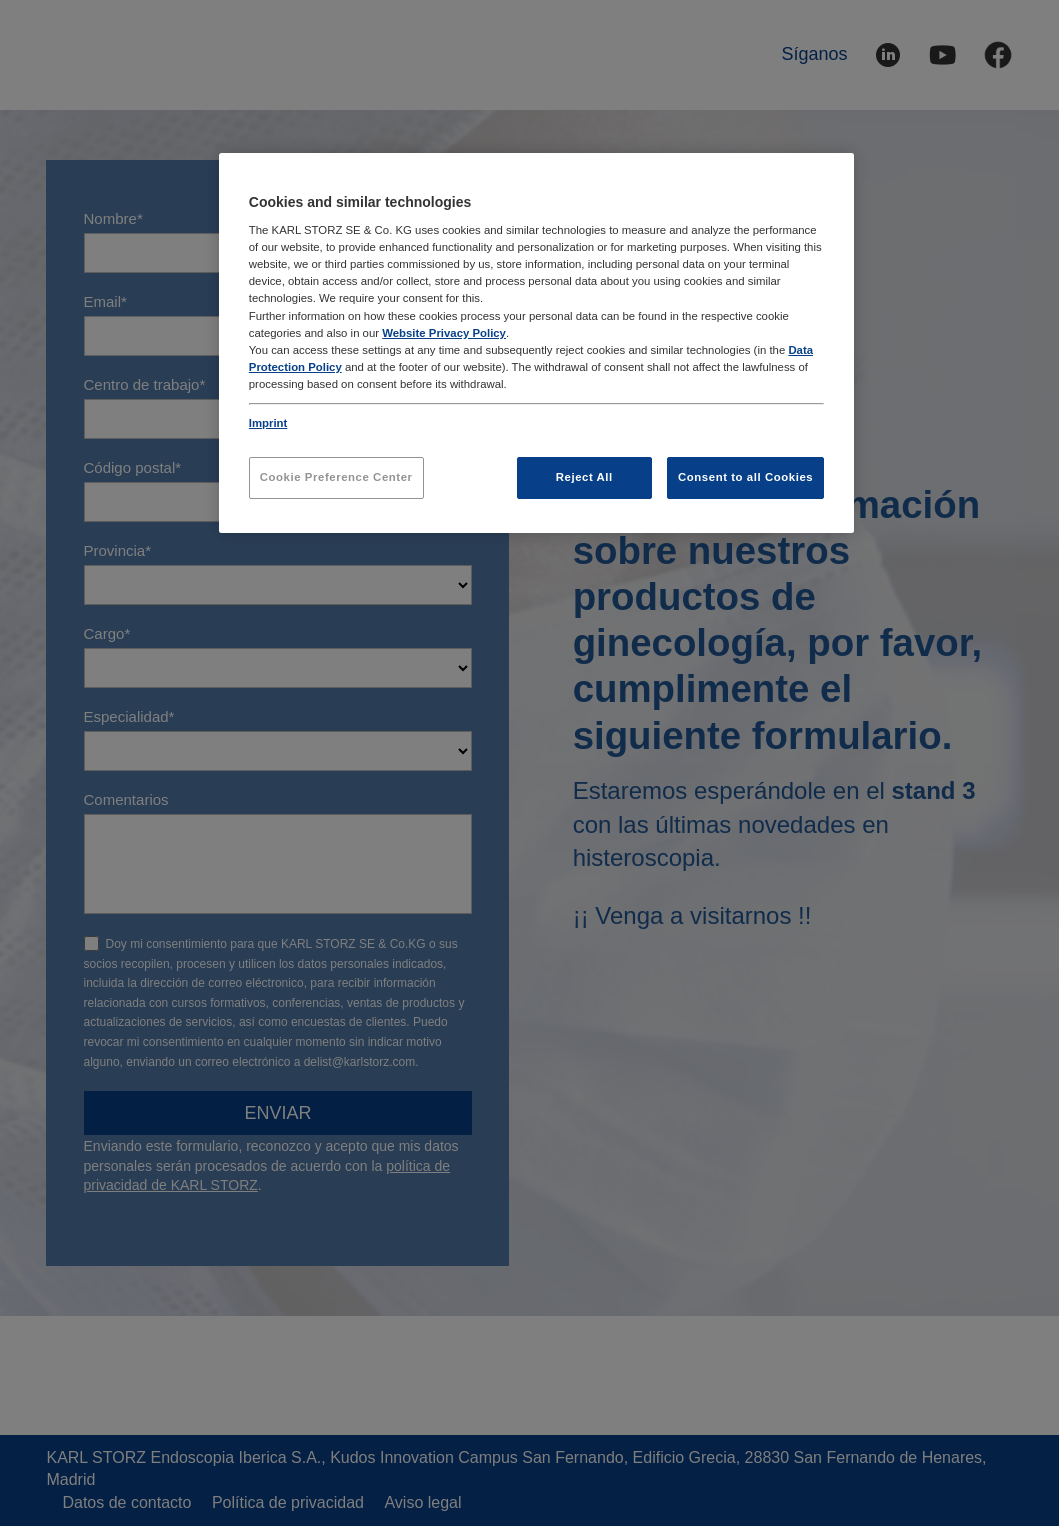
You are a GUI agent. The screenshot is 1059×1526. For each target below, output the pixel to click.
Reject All (584, 477)
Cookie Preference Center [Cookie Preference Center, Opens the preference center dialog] (336, 477)
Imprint (268, 423)
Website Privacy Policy (444, 333)
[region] (536, 343)
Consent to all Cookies (745, 477)
